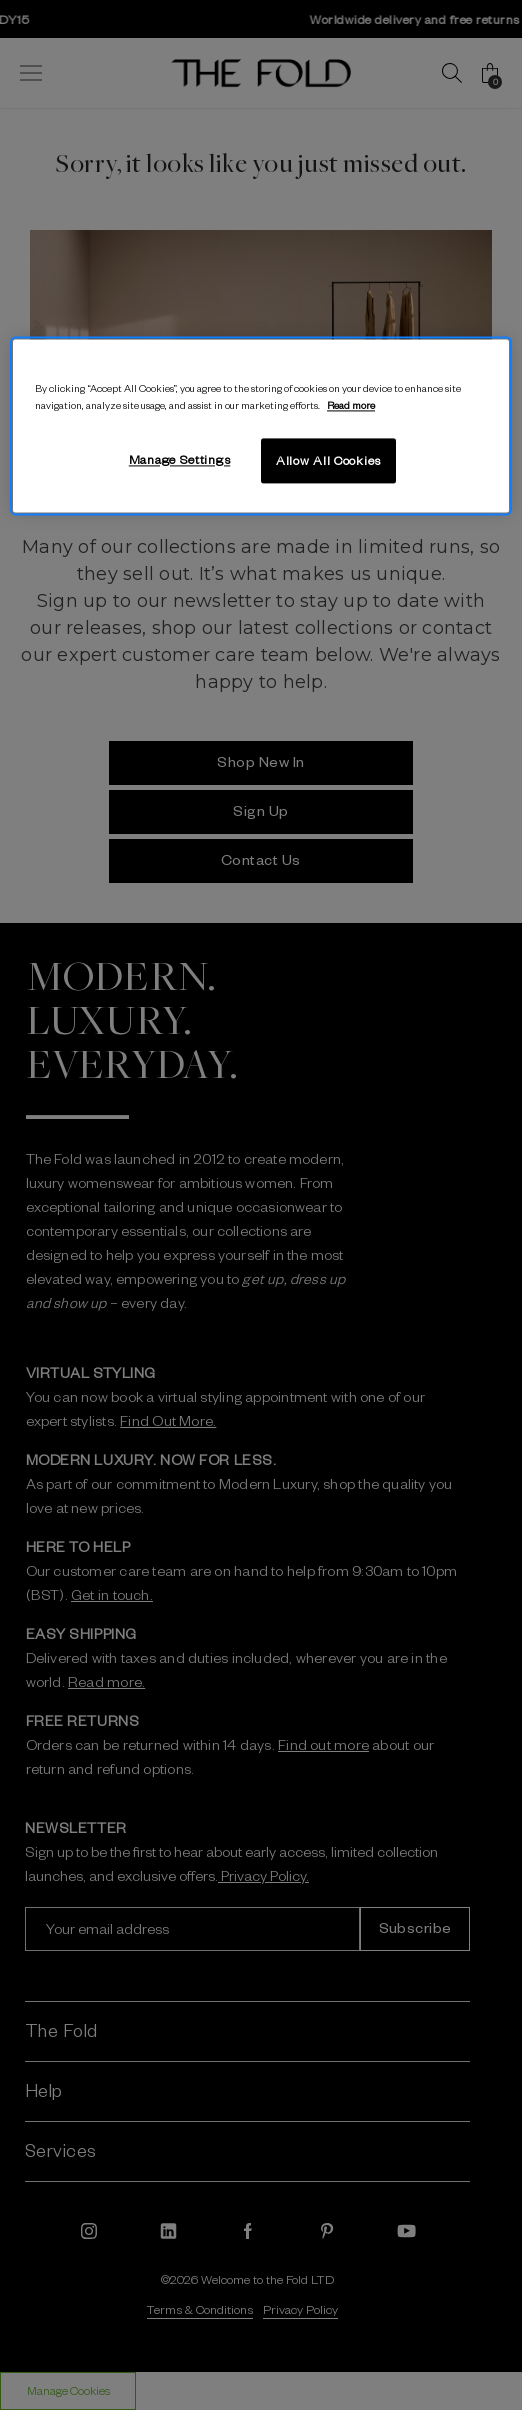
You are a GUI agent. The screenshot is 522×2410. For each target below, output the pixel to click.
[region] (261, 426)
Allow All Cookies (328, 460)
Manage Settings (180, 459)
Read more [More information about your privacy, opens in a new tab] (351, 404)
